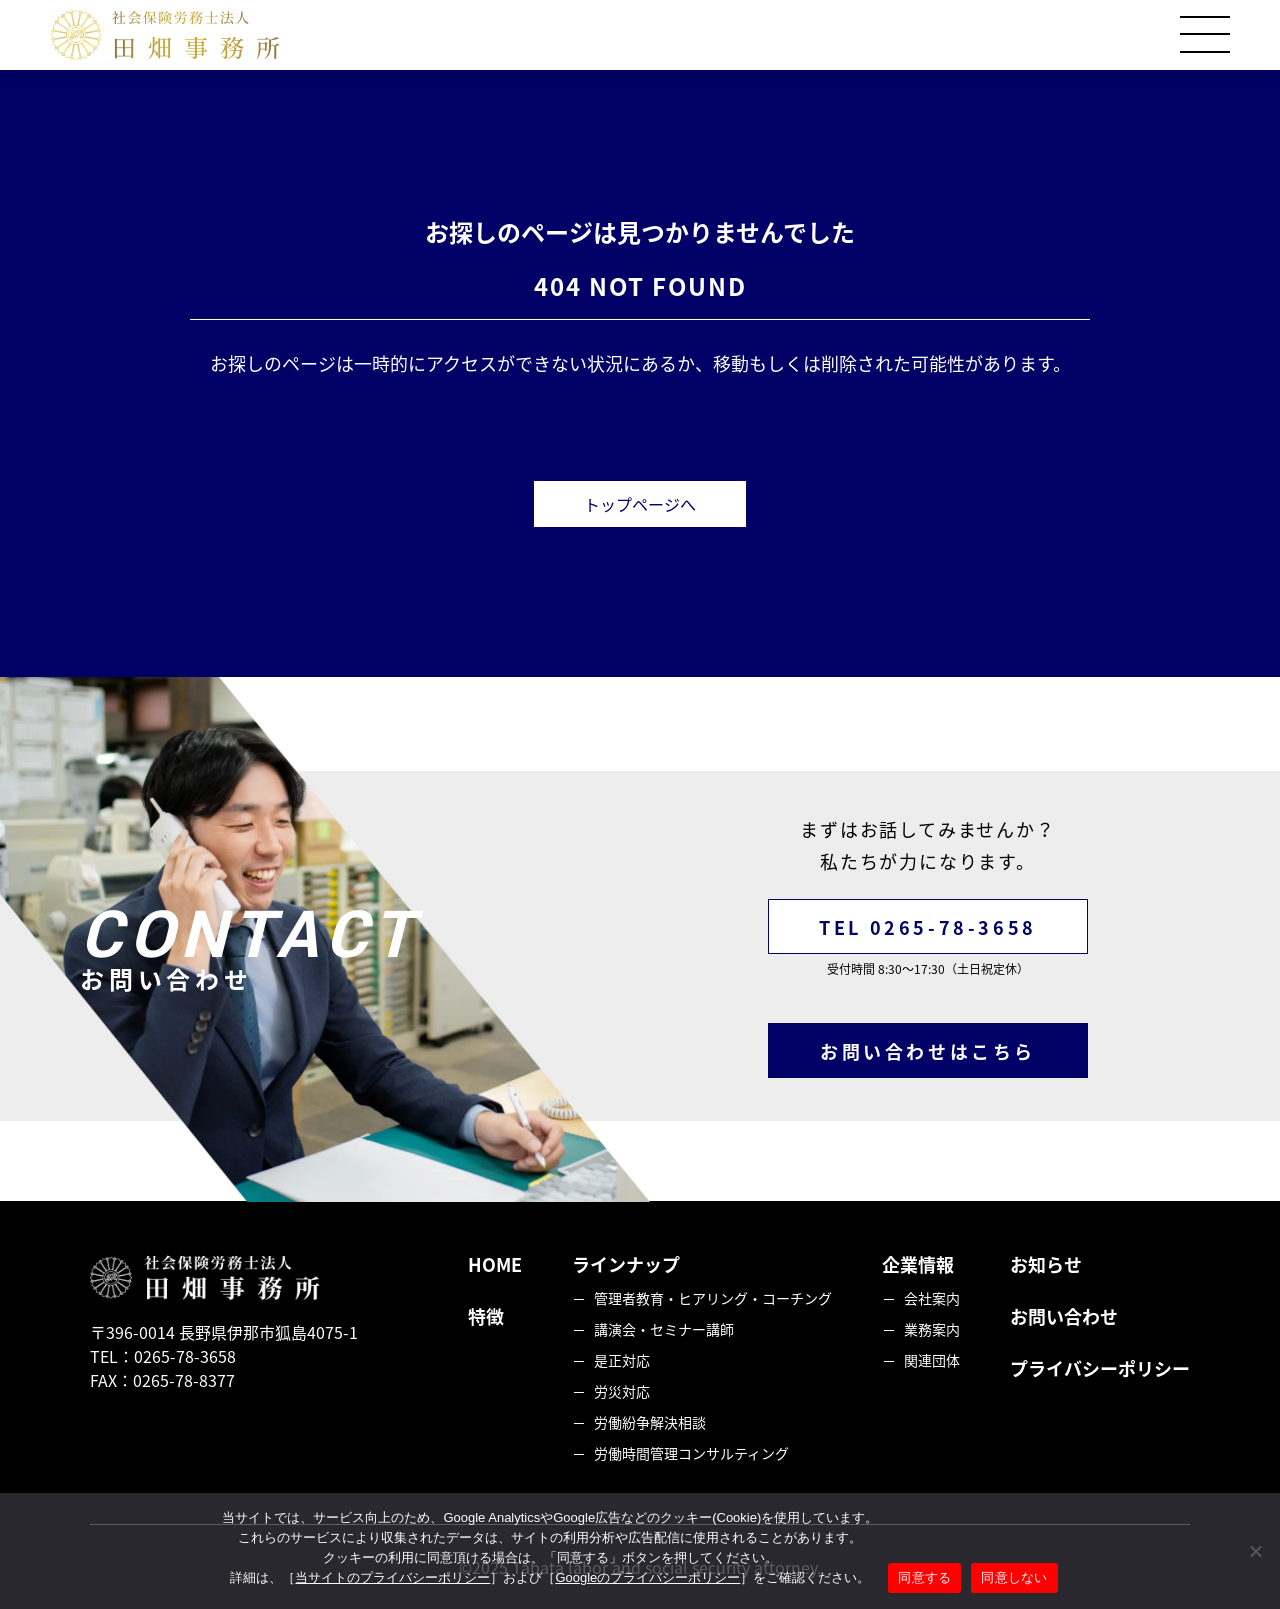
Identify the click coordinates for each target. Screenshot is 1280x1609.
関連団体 (932, 1360)
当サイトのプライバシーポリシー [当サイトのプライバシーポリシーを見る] (392, 1577)
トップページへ (640, 504)
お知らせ (1046, 1264)
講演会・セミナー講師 (664, 1329)
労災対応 (622, 1391)
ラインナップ (626, 1264)
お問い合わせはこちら (928, 1051)
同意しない (1014, 1577)
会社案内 (932, 1298)
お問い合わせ (1064, 1316)
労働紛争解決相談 (650, 1422)
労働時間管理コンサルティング (691, 1453)
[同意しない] (1255, 1551)
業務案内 (932, 1329)
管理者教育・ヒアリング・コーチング (713, 1298)
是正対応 (622, 1360)
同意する (924, 1577)
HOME (495, 1264)
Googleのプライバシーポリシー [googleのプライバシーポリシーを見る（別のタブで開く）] (647, 1577)
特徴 (486, 1316)
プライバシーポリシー (1100, 1368)
